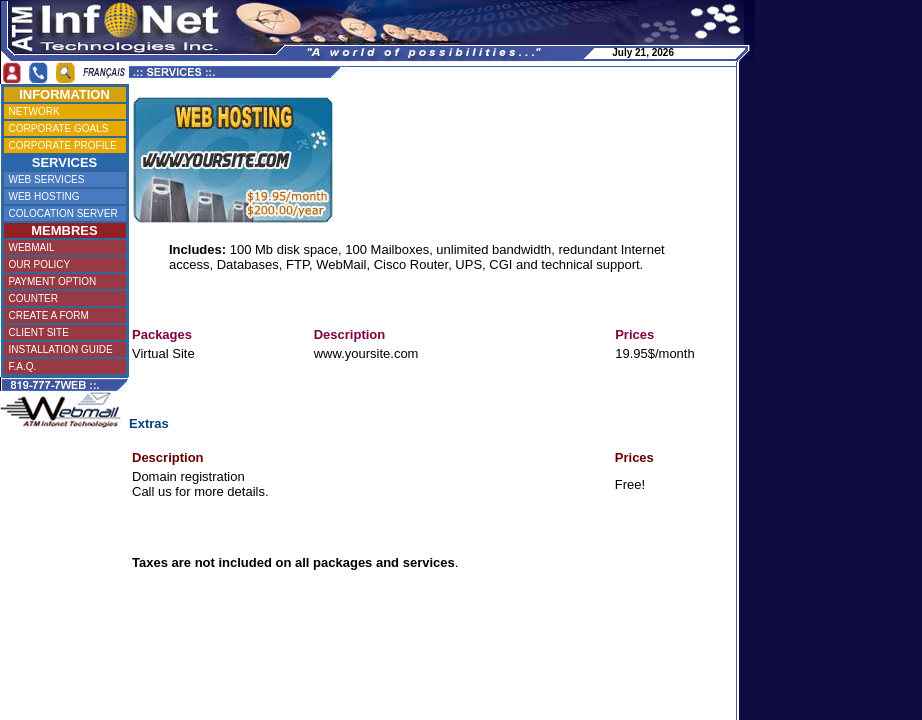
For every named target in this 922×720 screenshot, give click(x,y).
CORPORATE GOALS (63, 128)
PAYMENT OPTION (61, 281)
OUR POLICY (63, 264)
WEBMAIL (62, 247)
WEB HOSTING (62, 196)
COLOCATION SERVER (63, 213)
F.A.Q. (62, 366)
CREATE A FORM (61, 315)
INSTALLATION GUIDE (62, 349)
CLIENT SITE (61, 332)
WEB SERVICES (63, 179)
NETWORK (62, 111)
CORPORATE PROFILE (63, 145)
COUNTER (63, 298)
